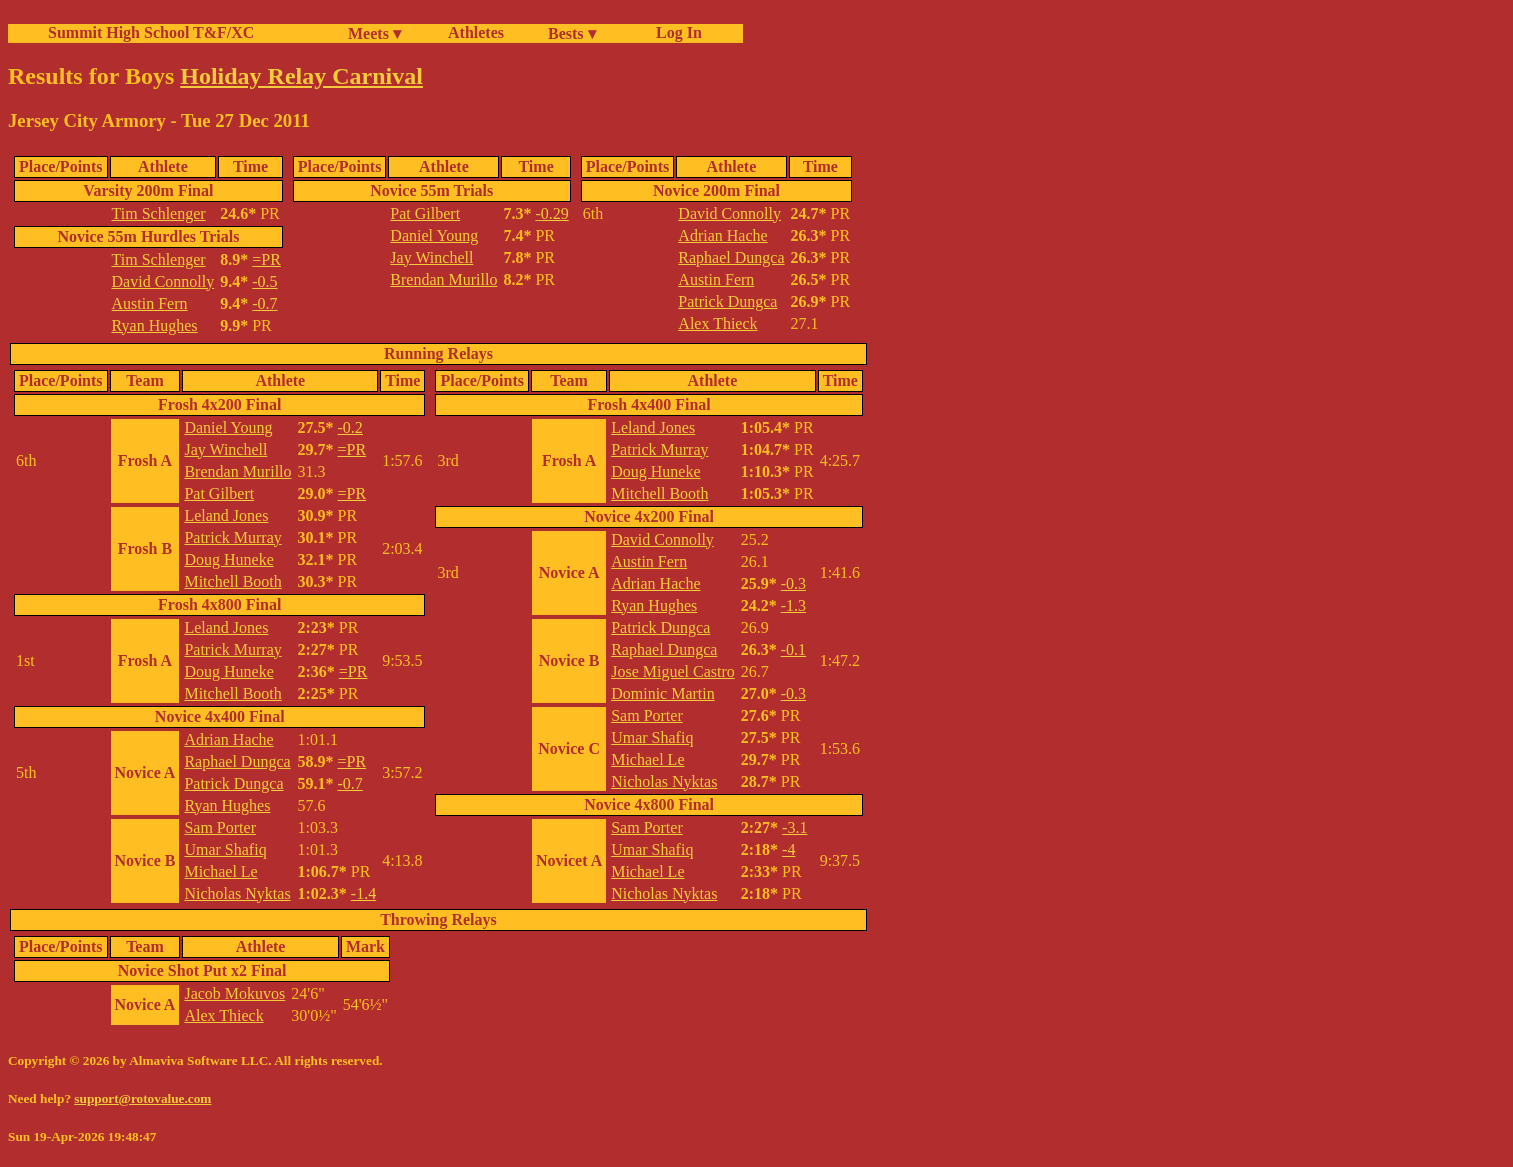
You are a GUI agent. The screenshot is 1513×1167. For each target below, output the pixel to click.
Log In (675, 32)
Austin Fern (150, 303)
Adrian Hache (722, 235)
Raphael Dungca (731, 257)
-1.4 (363, 893)
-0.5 (264, 281)
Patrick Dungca (727, 301)
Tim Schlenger (159, 213)
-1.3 (793, 605)
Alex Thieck (717, 323)
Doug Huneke (228, 559)
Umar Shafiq (225, 849)
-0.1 (793, 649)
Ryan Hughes (155, 325)
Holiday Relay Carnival (301, 76)
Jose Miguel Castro (673, 671)
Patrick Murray (232, 537)
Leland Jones (226, 515)
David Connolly (163, 281)
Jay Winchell (431, 257)
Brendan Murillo (443, 279)
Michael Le (220, 871)
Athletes (476, 32)
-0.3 (793, 583)
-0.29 (551, 213)
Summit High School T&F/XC (151, 32)
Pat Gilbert (425, 213)
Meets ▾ (374, 33)
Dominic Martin (663, 693)
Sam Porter (220, 827)
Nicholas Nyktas (237, 893)
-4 (788, 849)
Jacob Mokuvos (234, 993)
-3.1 (794, 827)
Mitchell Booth (232, 581)
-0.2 (350, 427)
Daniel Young (434, 235)
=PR (266, 259)
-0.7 (264, 303)
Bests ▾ (572, 33)
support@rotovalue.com (142, 1098)
